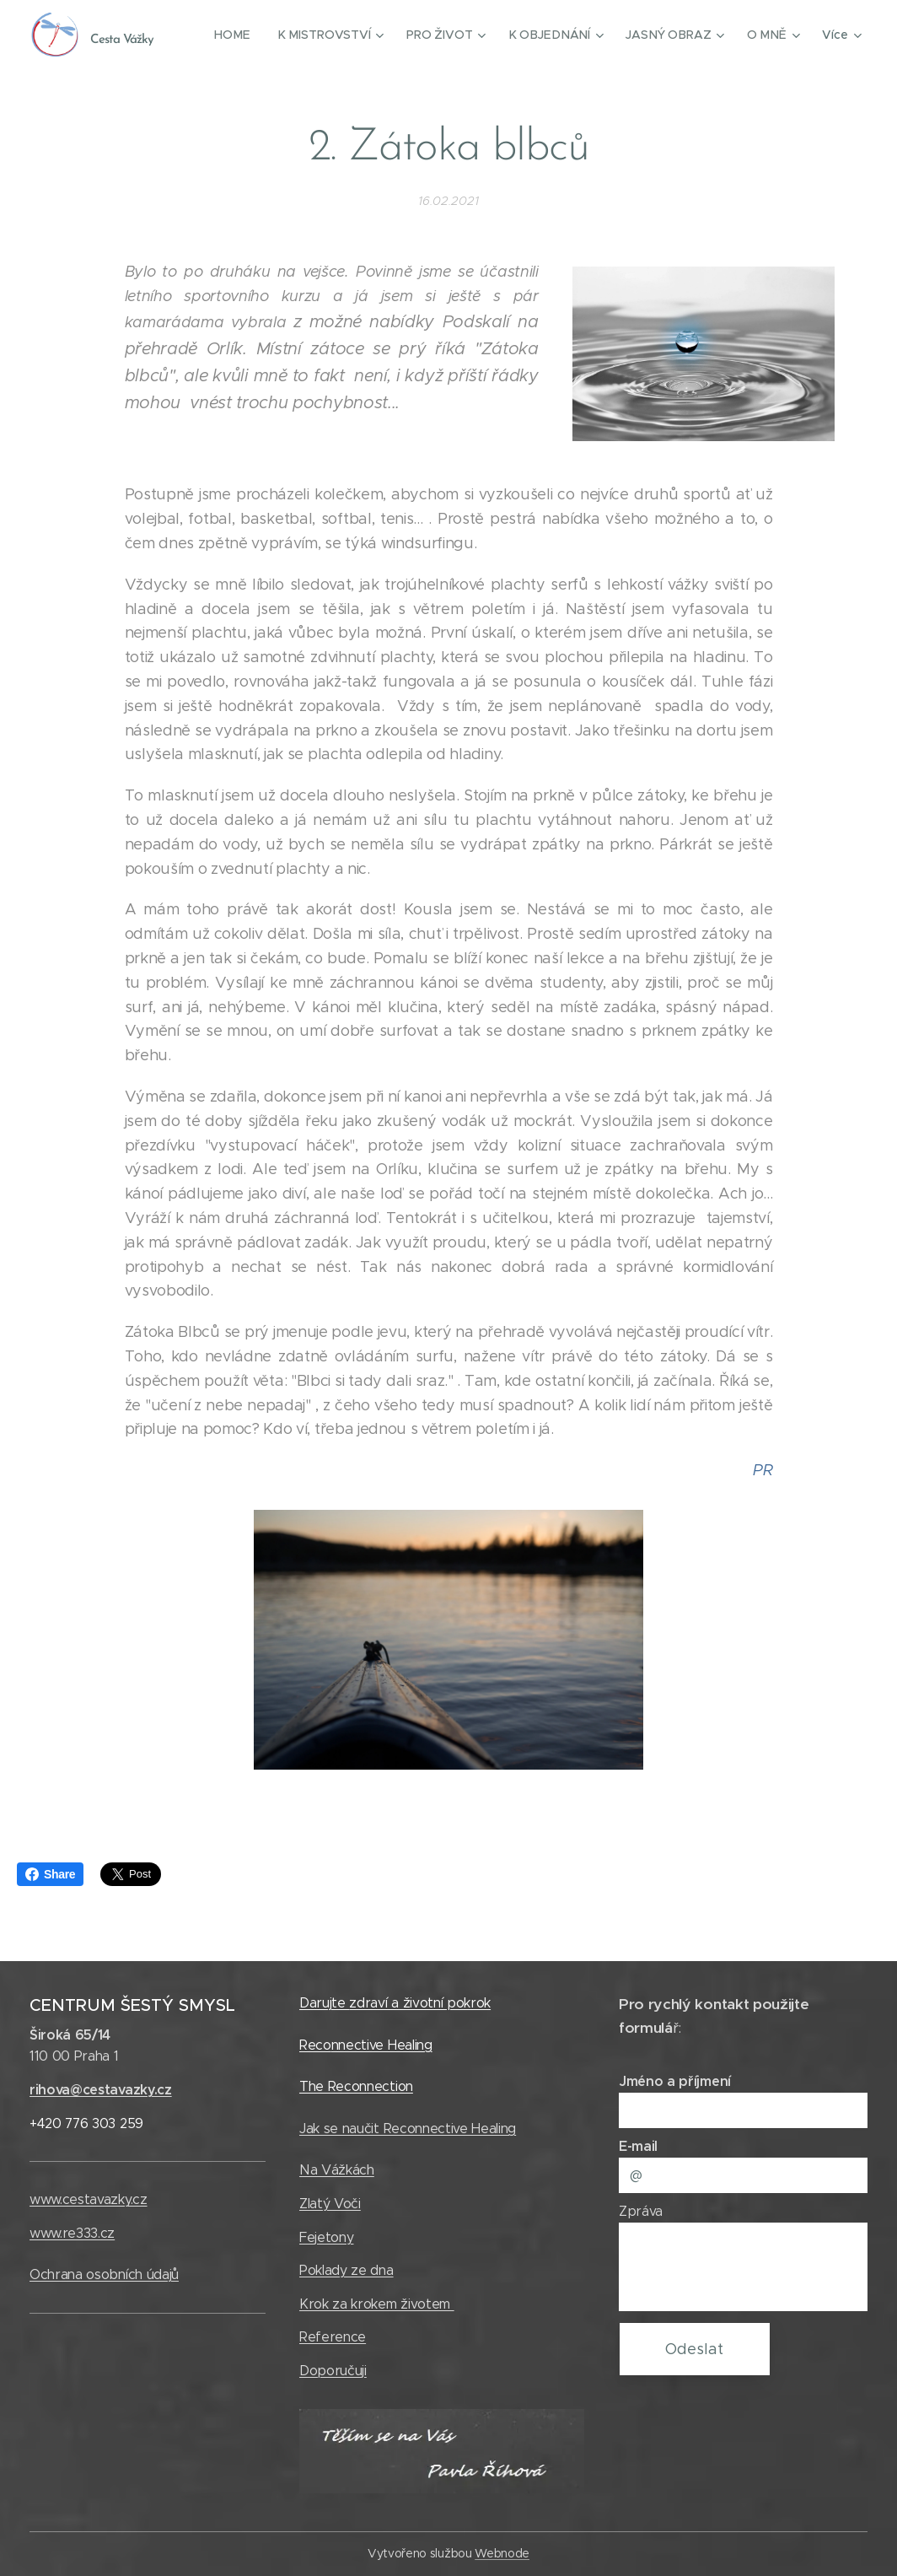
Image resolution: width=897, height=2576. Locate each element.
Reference (332, 2337)
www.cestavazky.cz (89, 2199)
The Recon (333, 2086)
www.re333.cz (72, 2233)
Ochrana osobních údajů (104, 2274)
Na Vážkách (336, 2170)
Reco (315, 2045)
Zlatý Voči (330, 2204)
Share (50, 1874)
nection (391, 2086)
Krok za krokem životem (376, 2304)
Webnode (502, 2553)
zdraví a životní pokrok (420, 2003)
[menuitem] (243, 34)
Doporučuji (333, 2371)
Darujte (324, 2003)
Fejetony (326, 2237)
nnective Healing (381, 2045)
